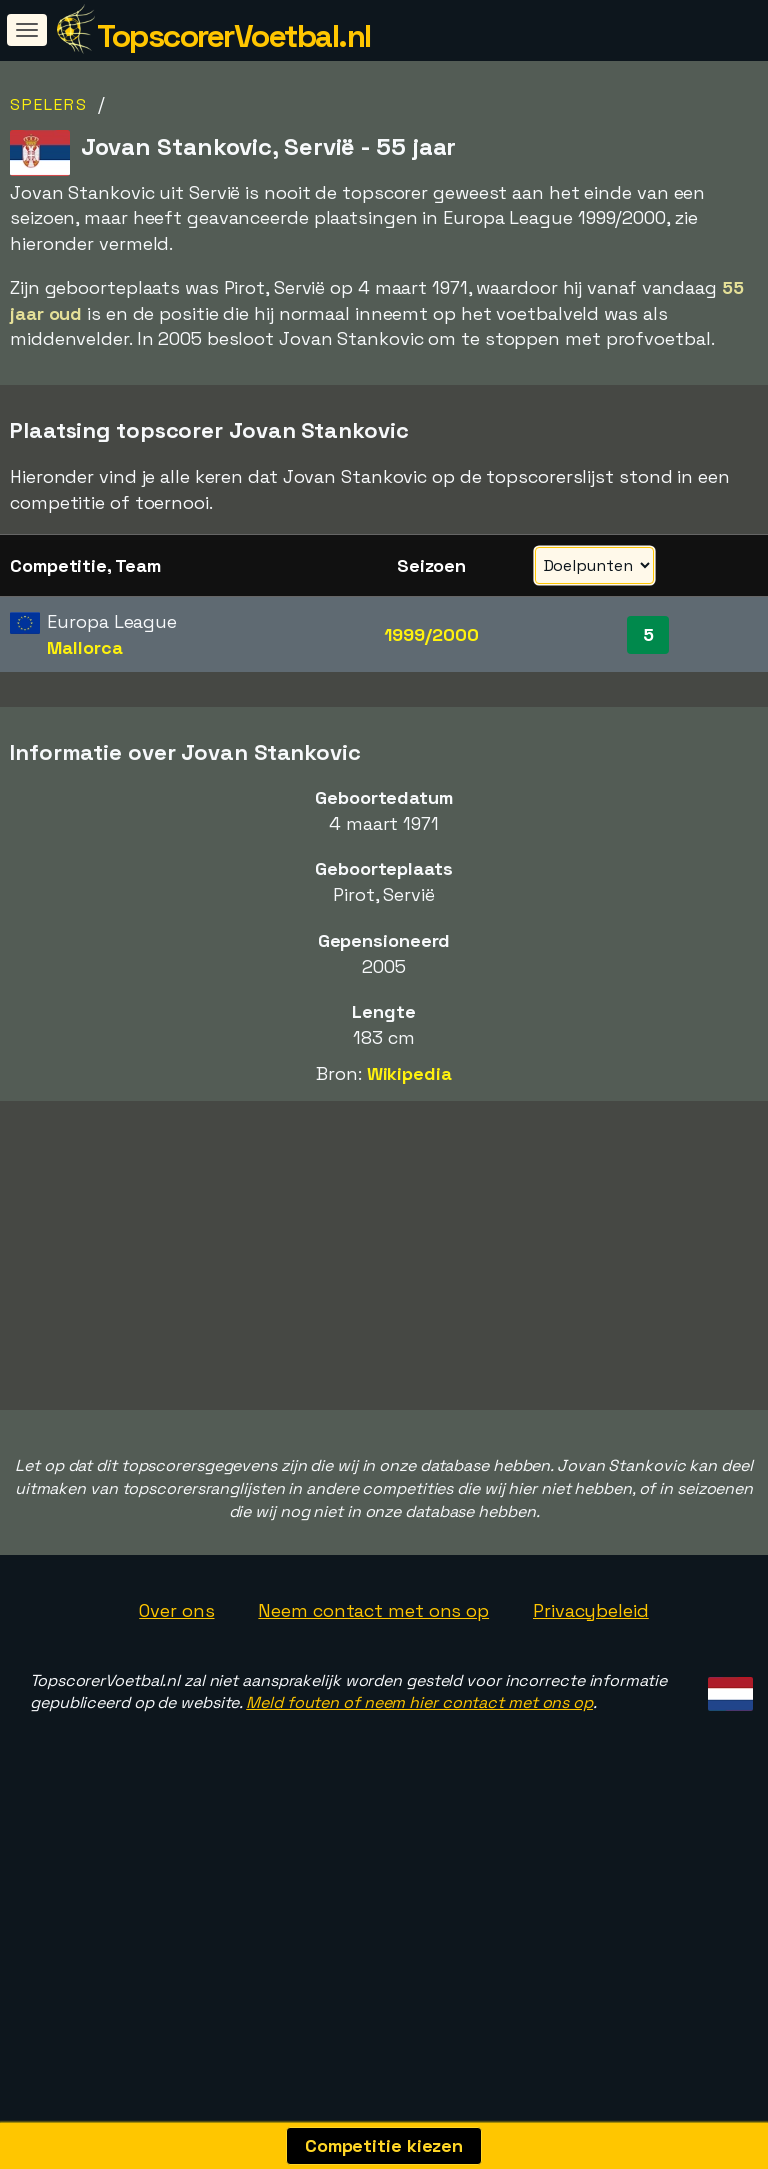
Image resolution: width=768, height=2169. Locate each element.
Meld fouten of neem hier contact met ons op (419, 1771)
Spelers (49, 104)
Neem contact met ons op (373, 1679)
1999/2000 (431, 634)
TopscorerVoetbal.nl (234, 36)
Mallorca (84, 647)
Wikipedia (409, 1073)
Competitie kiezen (384, 2145)
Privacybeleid (591, 1679)
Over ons (176, 1679)
